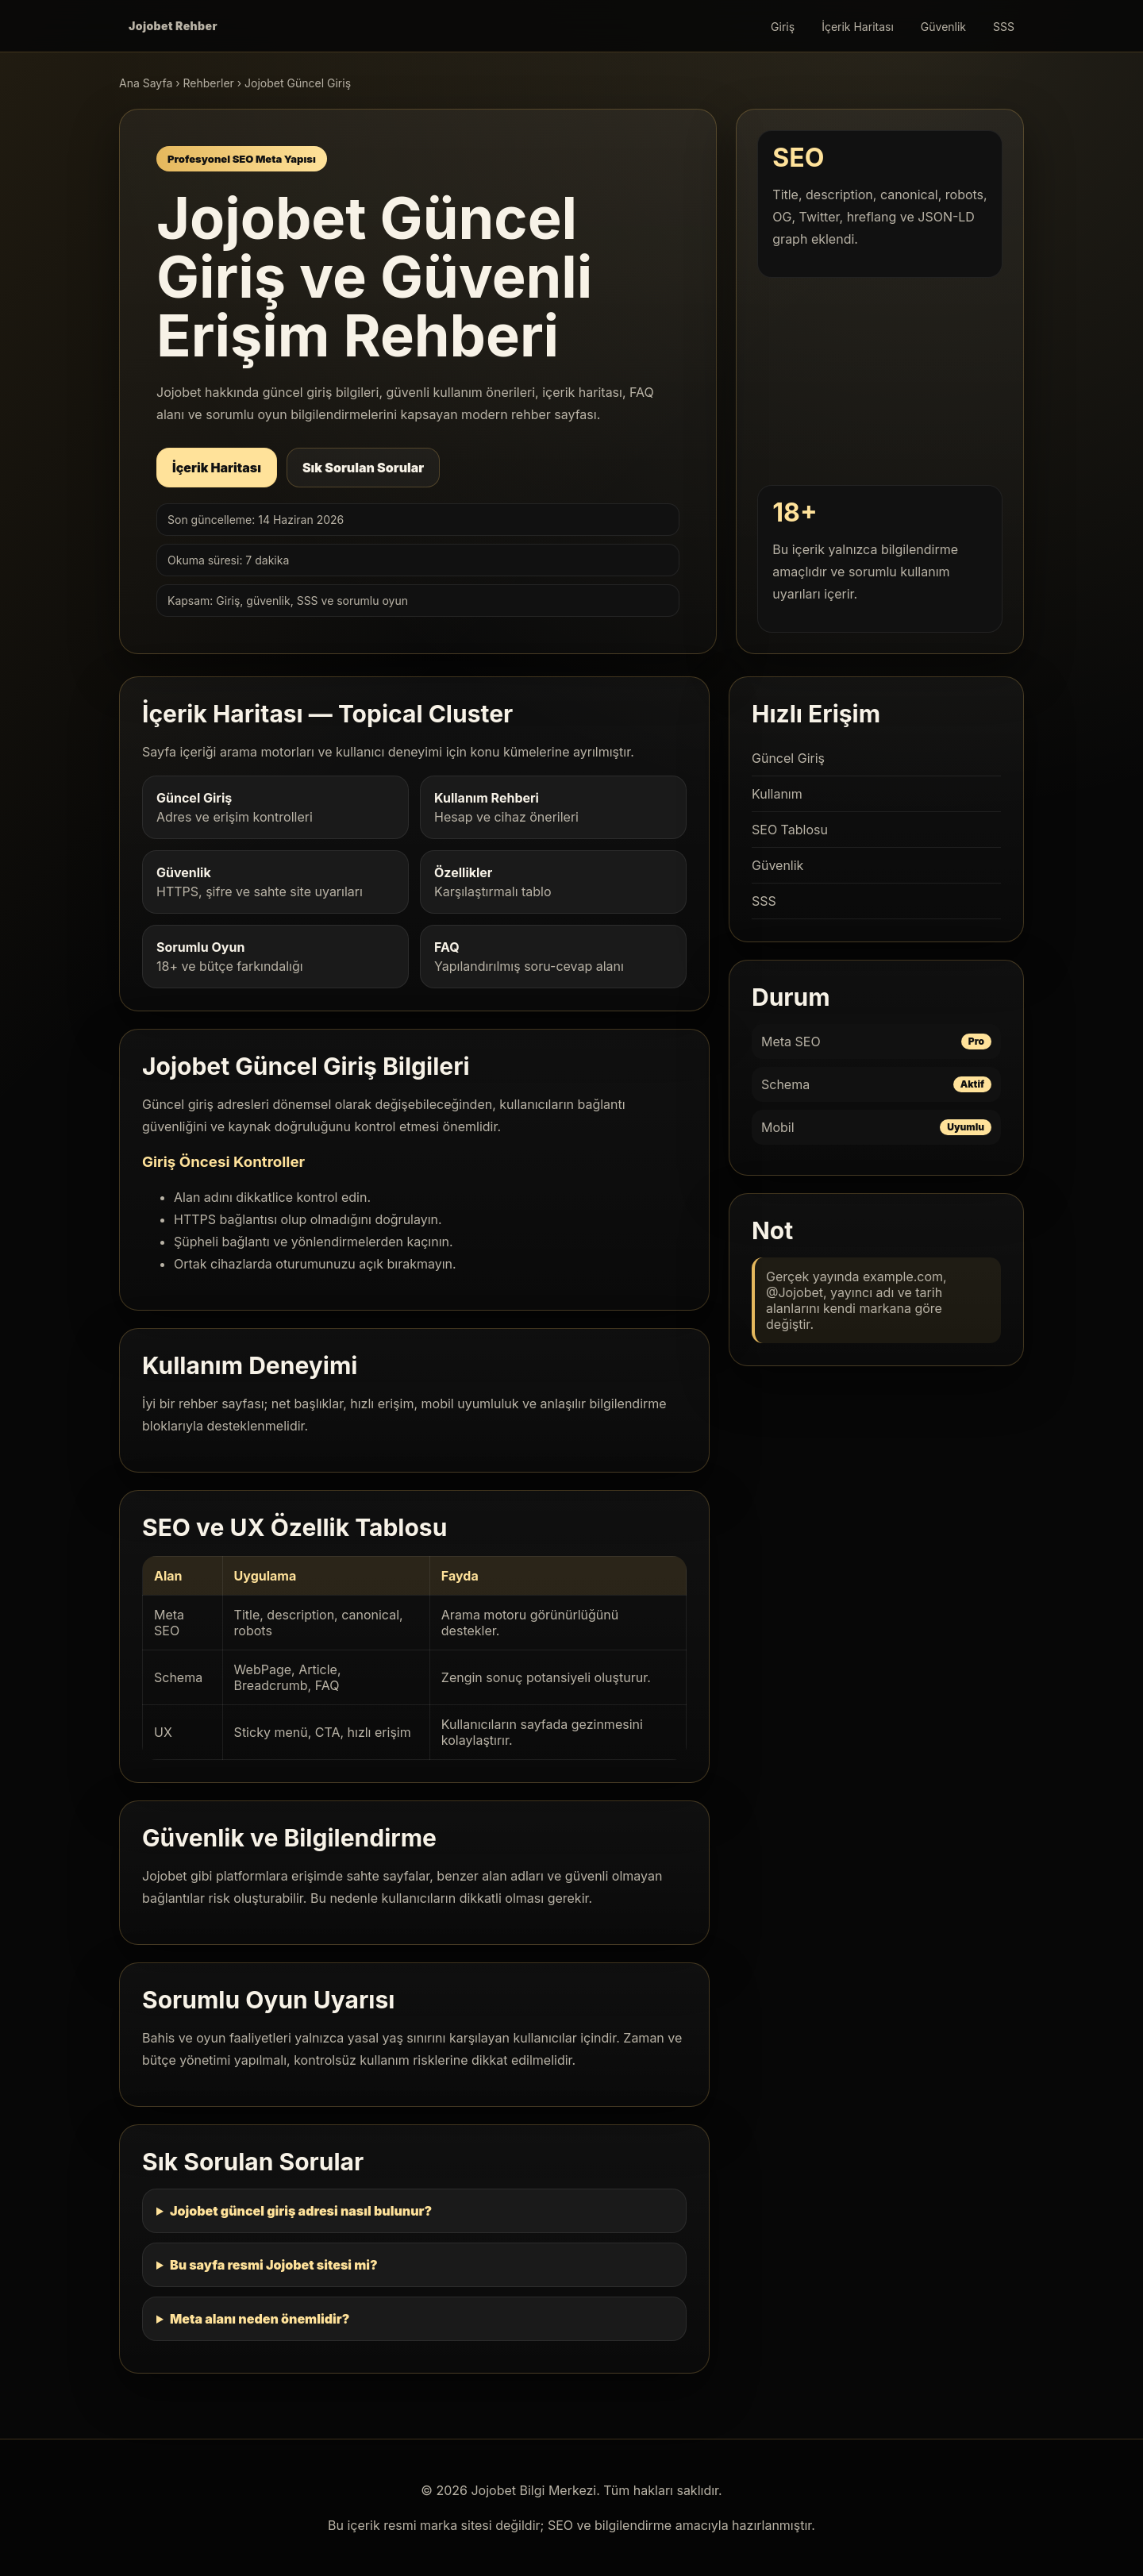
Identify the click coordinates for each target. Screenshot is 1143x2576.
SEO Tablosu (790, 829)
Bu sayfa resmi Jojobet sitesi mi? (274, 2265)
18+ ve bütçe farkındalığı (275, 956)
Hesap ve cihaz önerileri (553, 807)
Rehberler (208, 83)
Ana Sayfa (145, 83)
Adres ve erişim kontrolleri (275, 807)
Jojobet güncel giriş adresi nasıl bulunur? (301, 2211)
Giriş (783, 26)
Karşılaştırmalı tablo (553, 881)
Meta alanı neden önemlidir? (259, 2319)
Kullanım (777, 794)
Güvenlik (943, 26)
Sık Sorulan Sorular (363, 468)
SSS (1003, 26)
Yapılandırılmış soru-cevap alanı (553, 956)
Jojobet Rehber (173, 26)
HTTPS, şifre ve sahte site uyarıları (275, 881)
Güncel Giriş (788, 758)
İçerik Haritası (858, 26)
